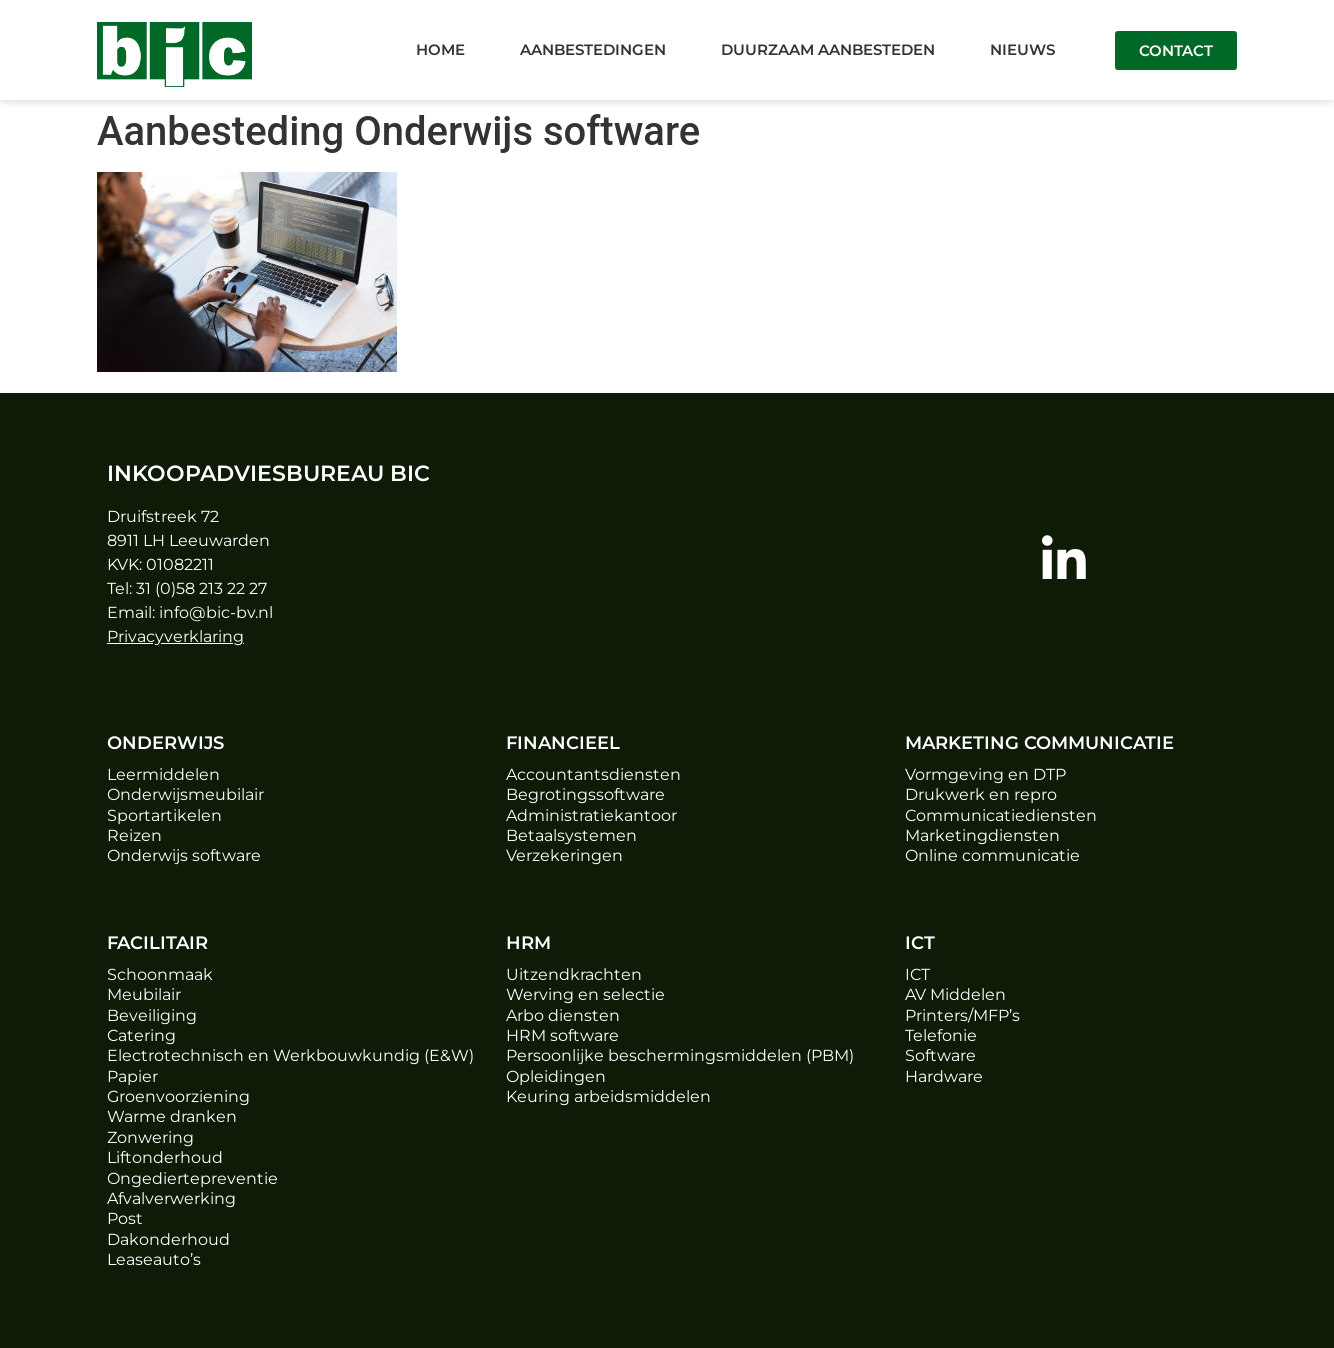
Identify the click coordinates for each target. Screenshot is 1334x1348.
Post (125, 1218)
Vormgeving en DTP (985, 774)
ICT (917, 974)
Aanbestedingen (593, 49)
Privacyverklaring (175, 636)
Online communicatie (992, 855)
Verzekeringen (564, 855)
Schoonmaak (160, 974)
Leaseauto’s (154, 1259)
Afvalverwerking (171, 1198)
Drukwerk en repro (981, 794)
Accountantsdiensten (593, 774)
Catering (141, 1035)
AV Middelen (955, 994)
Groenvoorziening (178, 1096)
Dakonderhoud (168, 1239)
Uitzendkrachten (574, 974)
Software (940, 1055)
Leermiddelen (163, 774)
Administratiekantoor (591, 815)
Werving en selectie (585, 994)
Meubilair (144, 994)
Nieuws (1022, 49)
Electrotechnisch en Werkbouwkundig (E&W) (290, 1055)
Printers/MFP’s (962, 1015)
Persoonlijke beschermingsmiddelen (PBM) (680, 1055)
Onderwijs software (184, 855)
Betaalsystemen (571, 835)
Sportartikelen (164, 815)
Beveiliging (152, 1015)
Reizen (134, 835)
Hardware (944, 1076)
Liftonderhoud (165, 1157)
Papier (132, 1076)
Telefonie (941, 1035)
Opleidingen (556, 1076)
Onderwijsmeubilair (185, 794)
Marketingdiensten (982, 835)
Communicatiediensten (1001, 815)
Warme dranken (172, 1116)
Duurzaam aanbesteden (828, 49)
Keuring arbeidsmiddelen (608, 1096)
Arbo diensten (563, 1015)
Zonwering (150, 1137)
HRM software (562, 1035)
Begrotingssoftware (585, 794)
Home (440, 49)
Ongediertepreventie (192, 1178)
